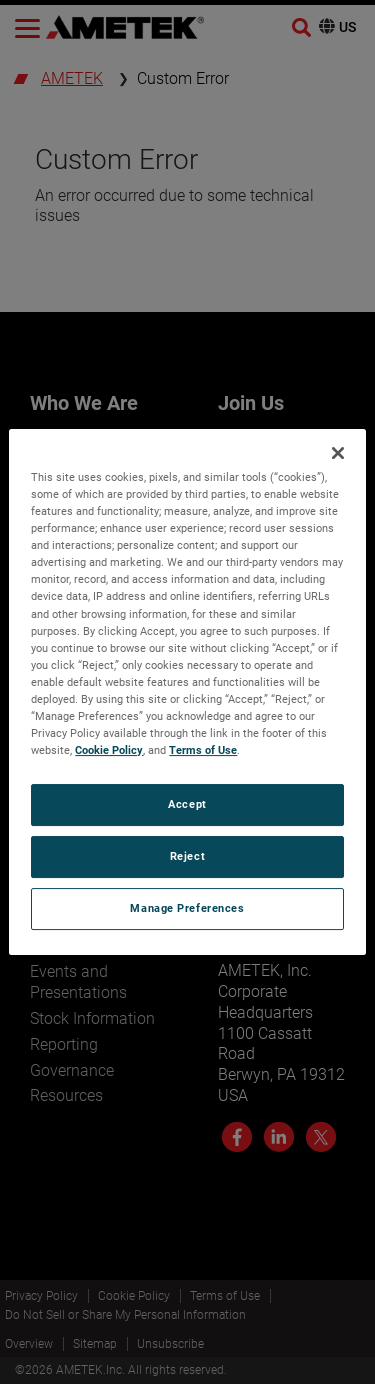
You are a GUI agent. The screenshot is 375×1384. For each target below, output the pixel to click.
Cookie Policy (109, 750)
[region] (187, 692)
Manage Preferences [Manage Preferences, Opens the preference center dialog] (187, 908)
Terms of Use (203, 750)
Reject (187, 856)
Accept (187, 804)
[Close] (338, 453)
